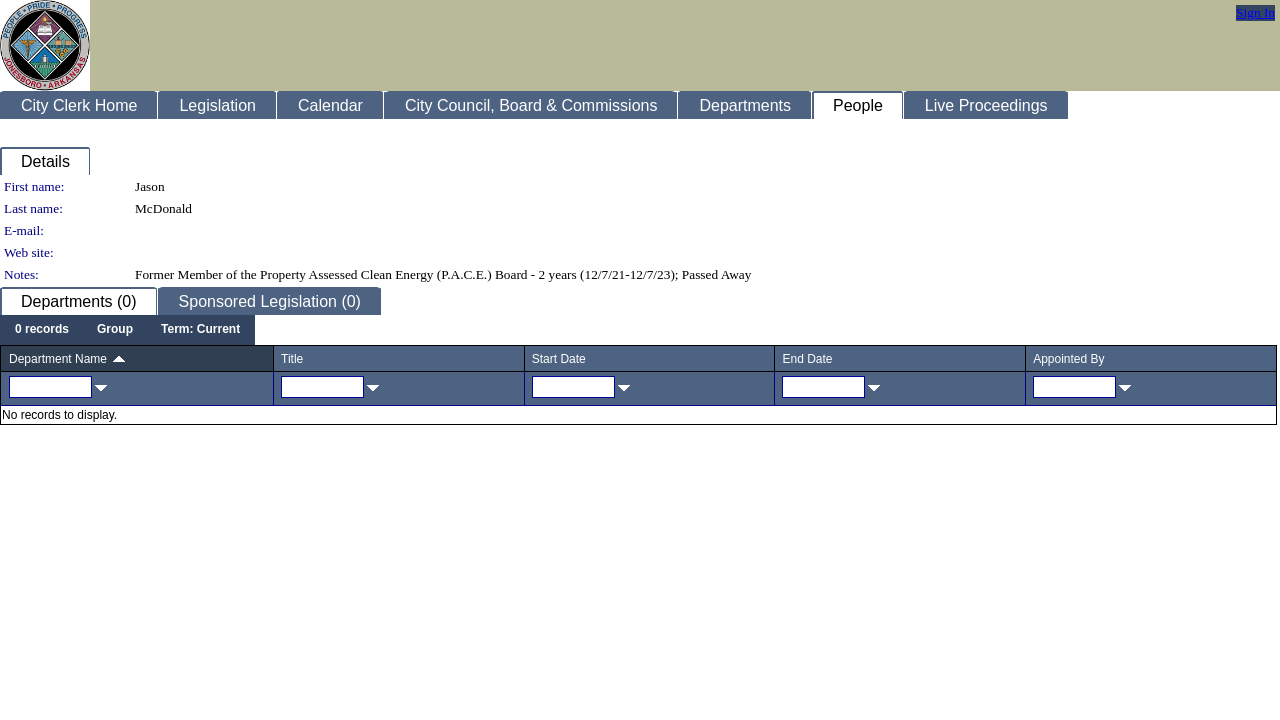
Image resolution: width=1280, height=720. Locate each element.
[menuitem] (42, 330)
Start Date (559, 359)
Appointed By (1068, 359)
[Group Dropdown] (115, 330)
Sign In (1255, 12)
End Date (807, 359)
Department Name (58, 359)
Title (292, 359)
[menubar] (127, 330)
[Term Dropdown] (200, 330)
